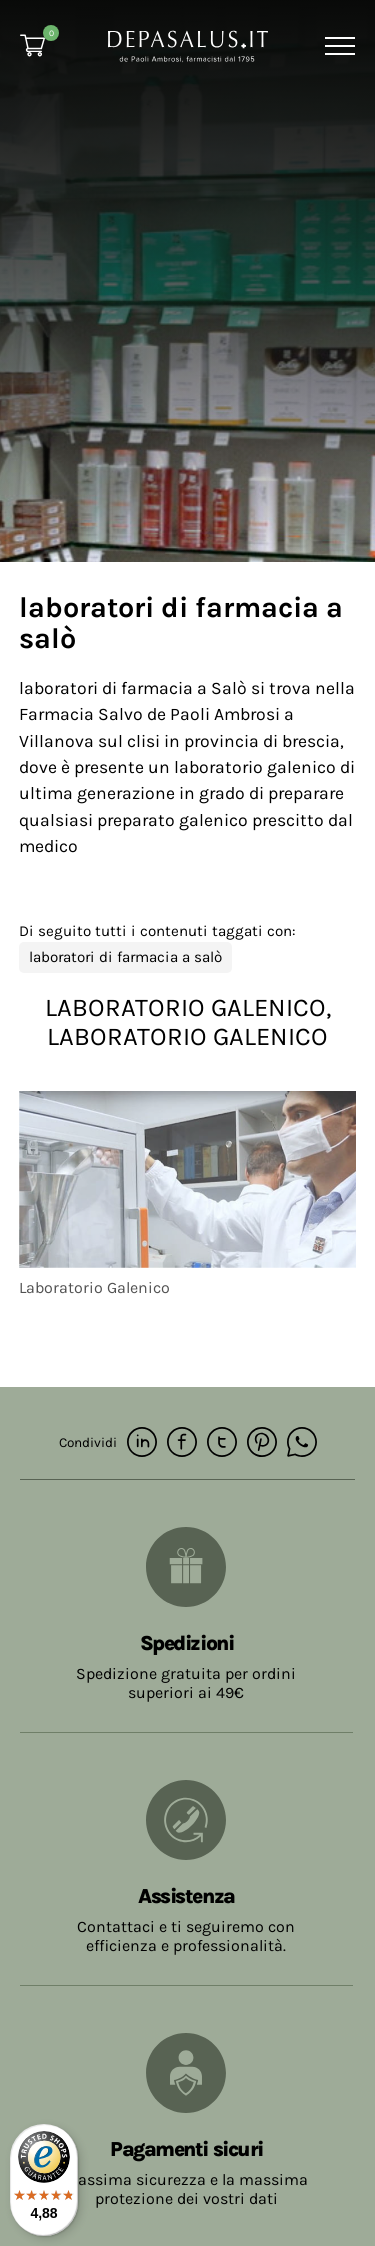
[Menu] (337, 46)
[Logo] (188, 44)
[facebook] (182, 1443)
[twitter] (222, 1443)
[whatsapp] (302, 1443)
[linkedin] (142, 1443)
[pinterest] (262, 1443)
